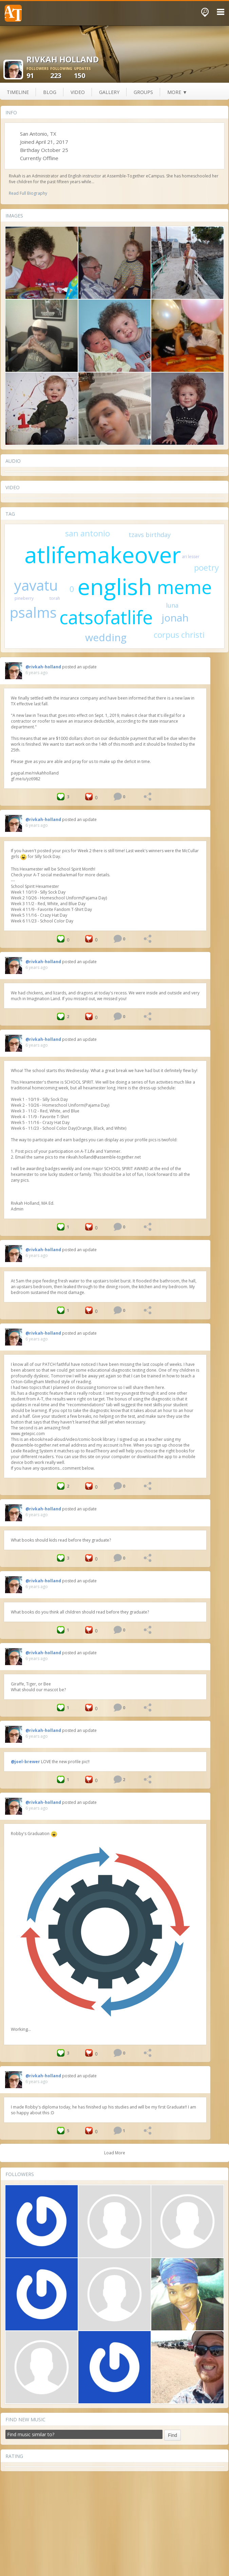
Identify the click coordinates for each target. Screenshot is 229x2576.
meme (184, 586)
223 (62, 73)
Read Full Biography (28, 193)
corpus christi (179, 634)
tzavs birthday (150, 535)
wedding (106, 637)
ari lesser (190, 556)
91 (38, 73)
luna (172, 605)
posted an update (79, 667)
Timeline (18, 92)
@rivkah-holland (43, 667)
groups (143, 92)
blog (49, 92)
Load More (114, 2153)
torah (55, 598)
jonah (175, 618)
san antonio (87, 533)
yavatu (36, 585)
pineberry (24, 598)
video (78, 92)
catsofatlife (106, 617)
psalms (33, 612)
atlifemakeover (102, 554)
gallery (109, 92)
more (177, 92)
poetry (206, 567)
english (114, 586)
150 (86, 73)
